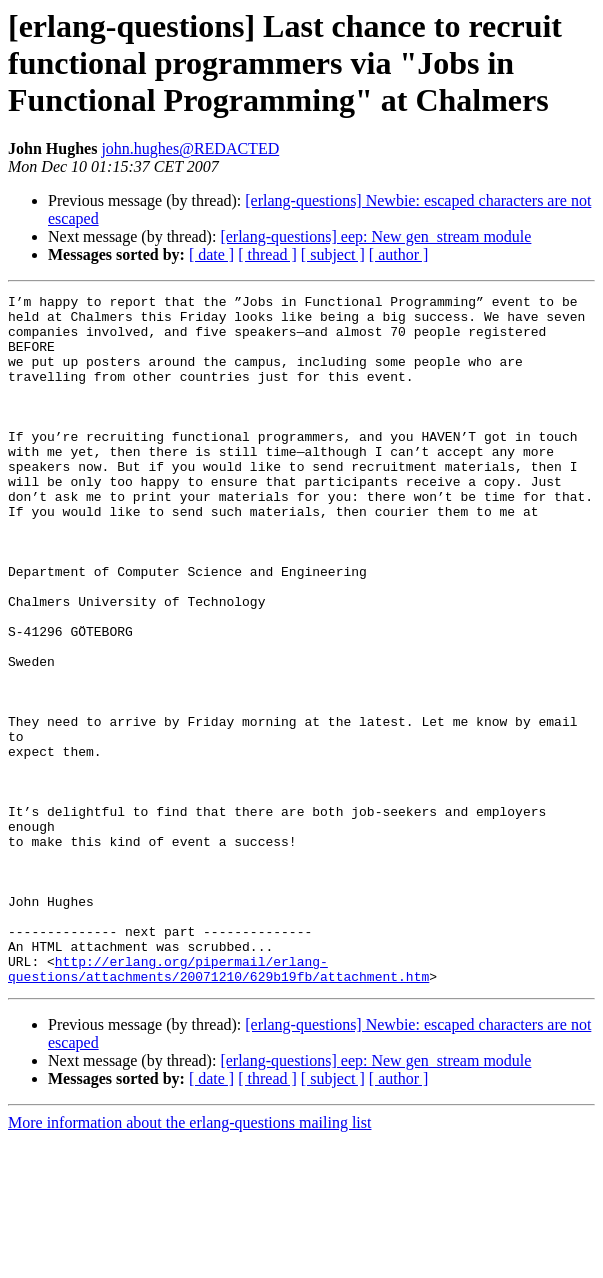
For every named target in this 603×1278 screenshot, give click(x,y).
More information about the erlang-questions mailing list (189, 1260)
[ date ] (211, 254)
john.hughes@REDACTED (190, 148)
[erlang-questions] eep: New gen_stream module (375, 236)
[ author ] (399, 254)
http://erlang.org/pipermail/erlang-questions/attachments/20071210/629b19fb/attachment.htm (218, 1105)
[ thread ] (267, 254)
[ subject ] (333, 254)
